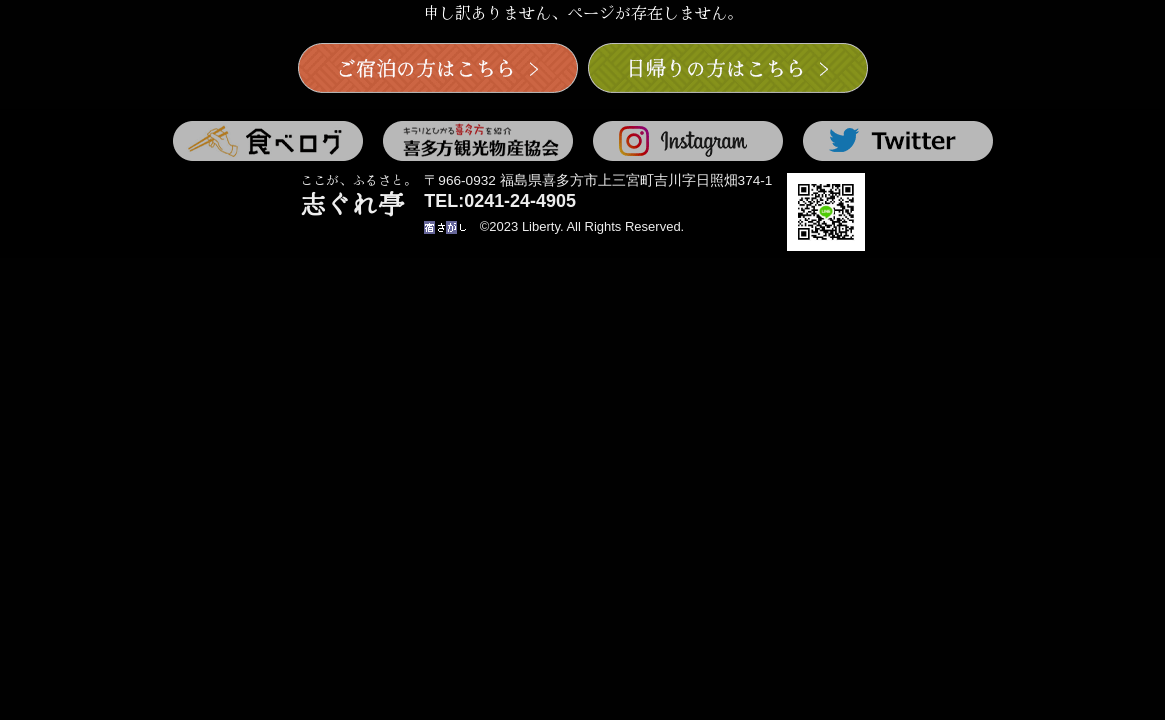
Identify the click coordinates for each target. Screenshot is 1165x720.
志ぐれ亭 (358, 197)
